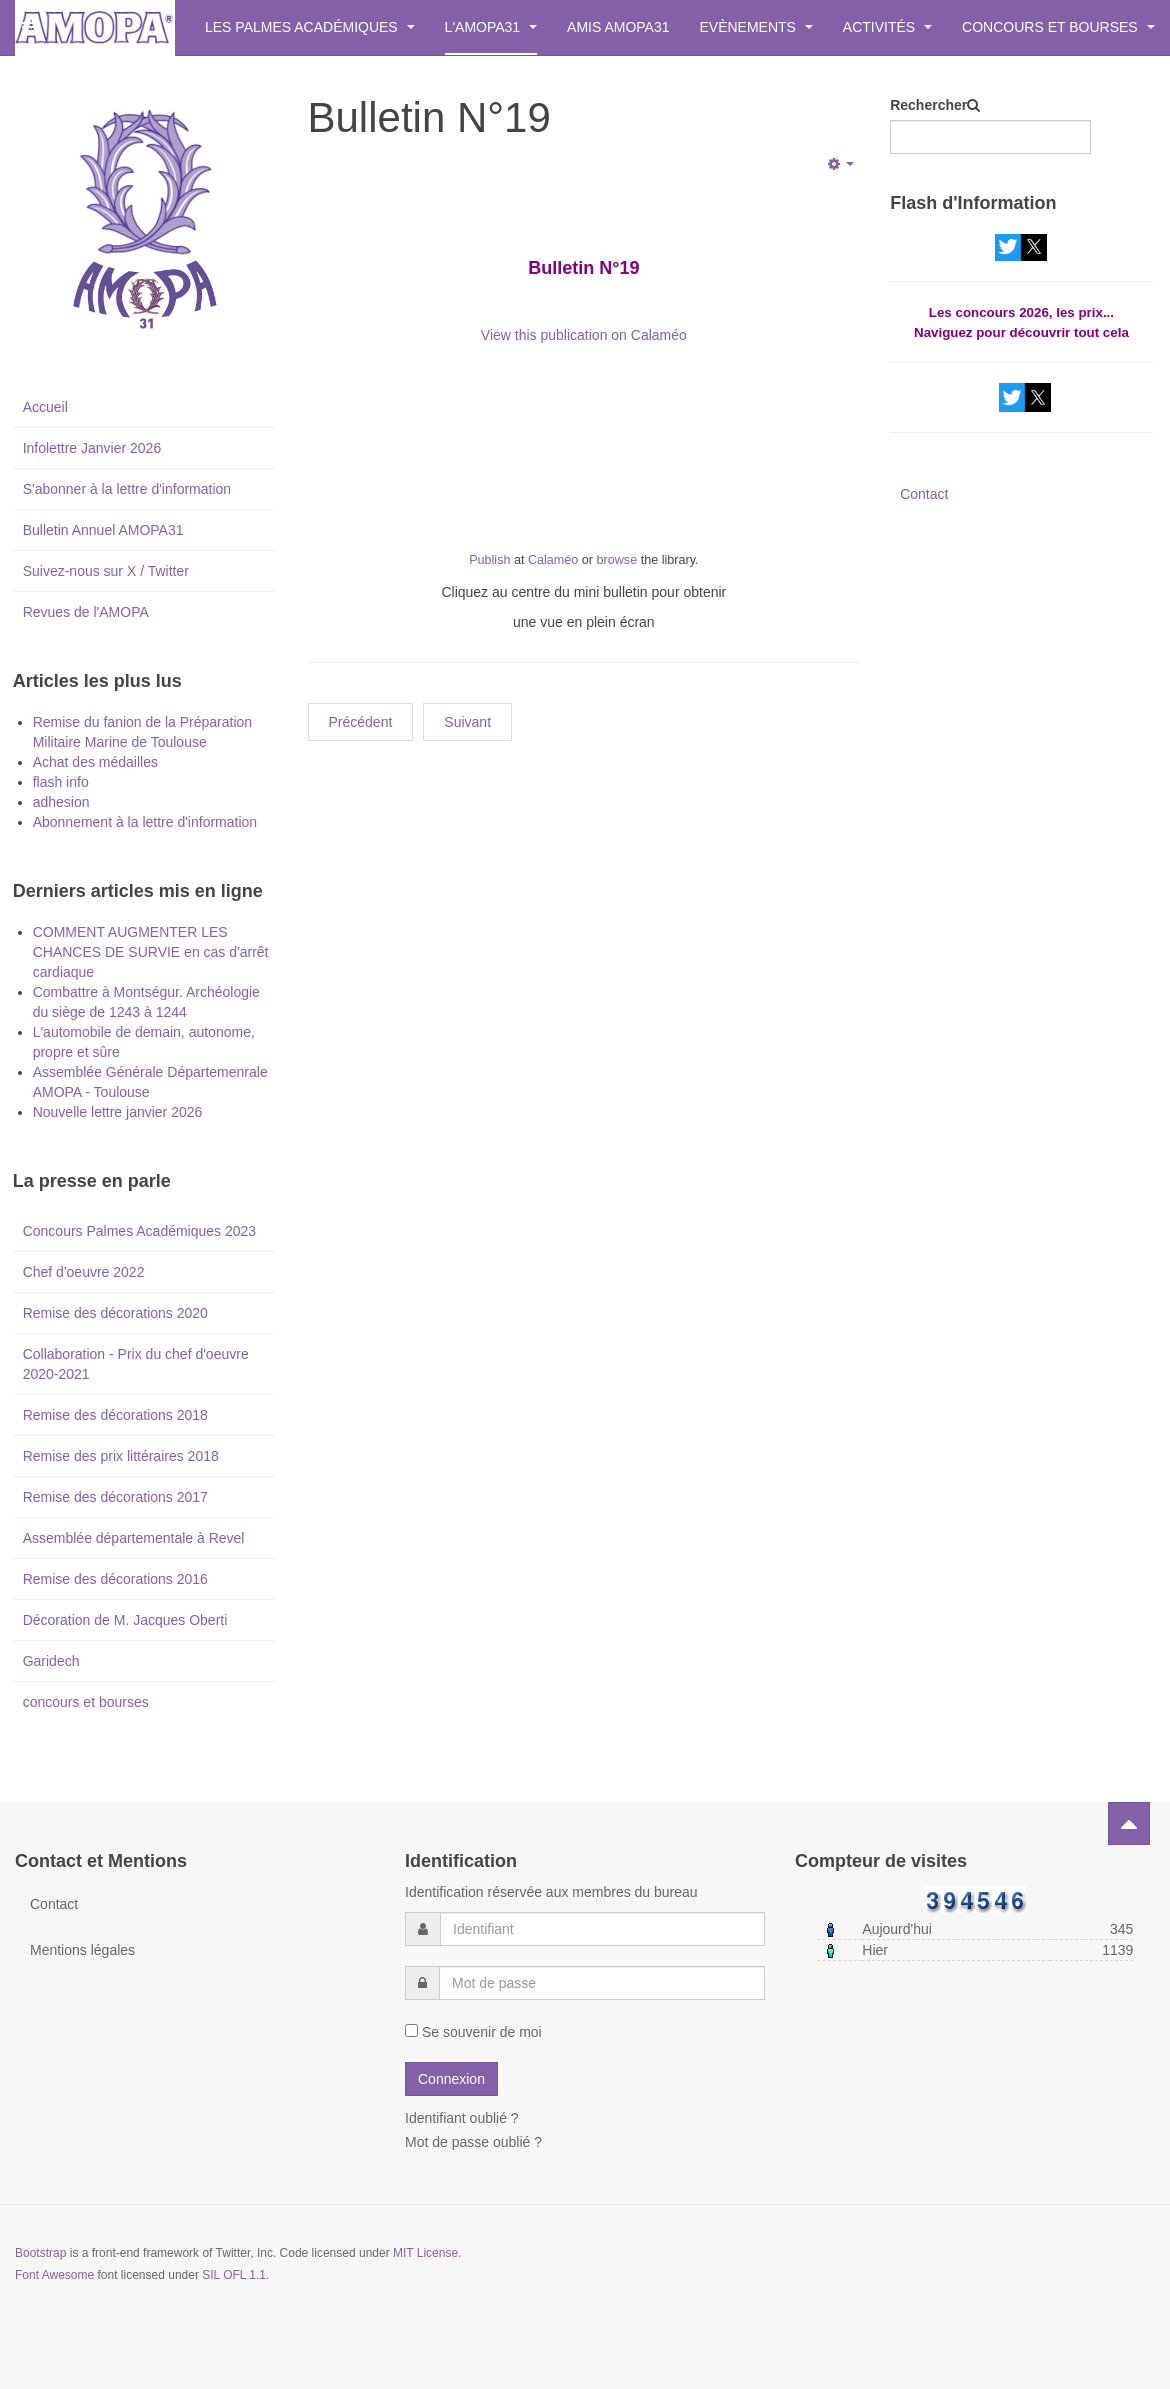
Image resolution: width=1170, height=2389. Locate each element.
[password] (602, 1983)
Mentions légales (82, 1950)
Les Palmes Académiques (310, 27)
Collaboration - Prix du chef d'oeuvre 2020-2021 (136, 1364)
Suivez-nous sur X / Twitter (106, 571)
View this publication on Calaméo (584, 335)
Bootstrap (40, 2253)
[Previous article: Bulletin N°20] (361, 722)
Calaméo (553, 560)
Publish (489, 560)
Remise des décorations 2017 (115, 1497)
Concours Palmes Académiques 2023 (139, 1231)
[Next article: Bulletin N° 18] (467, 722)
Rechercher (928, 105)
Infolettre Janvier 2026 (92, 448)
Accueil (45, 407)
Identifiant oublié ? (462, 2118)
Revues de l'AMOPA (86, 612)
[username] (602, 1929)
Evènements (756, 27)
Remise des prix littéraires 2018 (121, 1456)
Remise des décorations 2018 (115, 1415)
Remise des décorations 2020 (115, 1313)
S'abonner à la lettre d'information (127, 489)
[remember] (411, 2030)
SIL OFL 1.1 (234, 2275)
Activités (887, 27)
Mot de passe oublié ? (473, 2142)
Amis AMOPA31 (618, 27)
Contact (924, 494)
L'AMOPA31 (491, 27)
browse (617, 560)
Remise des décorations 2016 (115, 1579)
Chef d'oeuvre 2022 (84, 1272)
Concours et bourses (1058, 27)
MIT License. (427, 2253)
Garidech (51, 1661)
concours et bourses (86, 1702)
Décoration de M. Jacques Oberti (125, 1620)
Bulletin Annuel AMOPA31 (103, 530)
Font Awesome (54, 2275)
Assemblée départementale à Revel (134, 1538)
